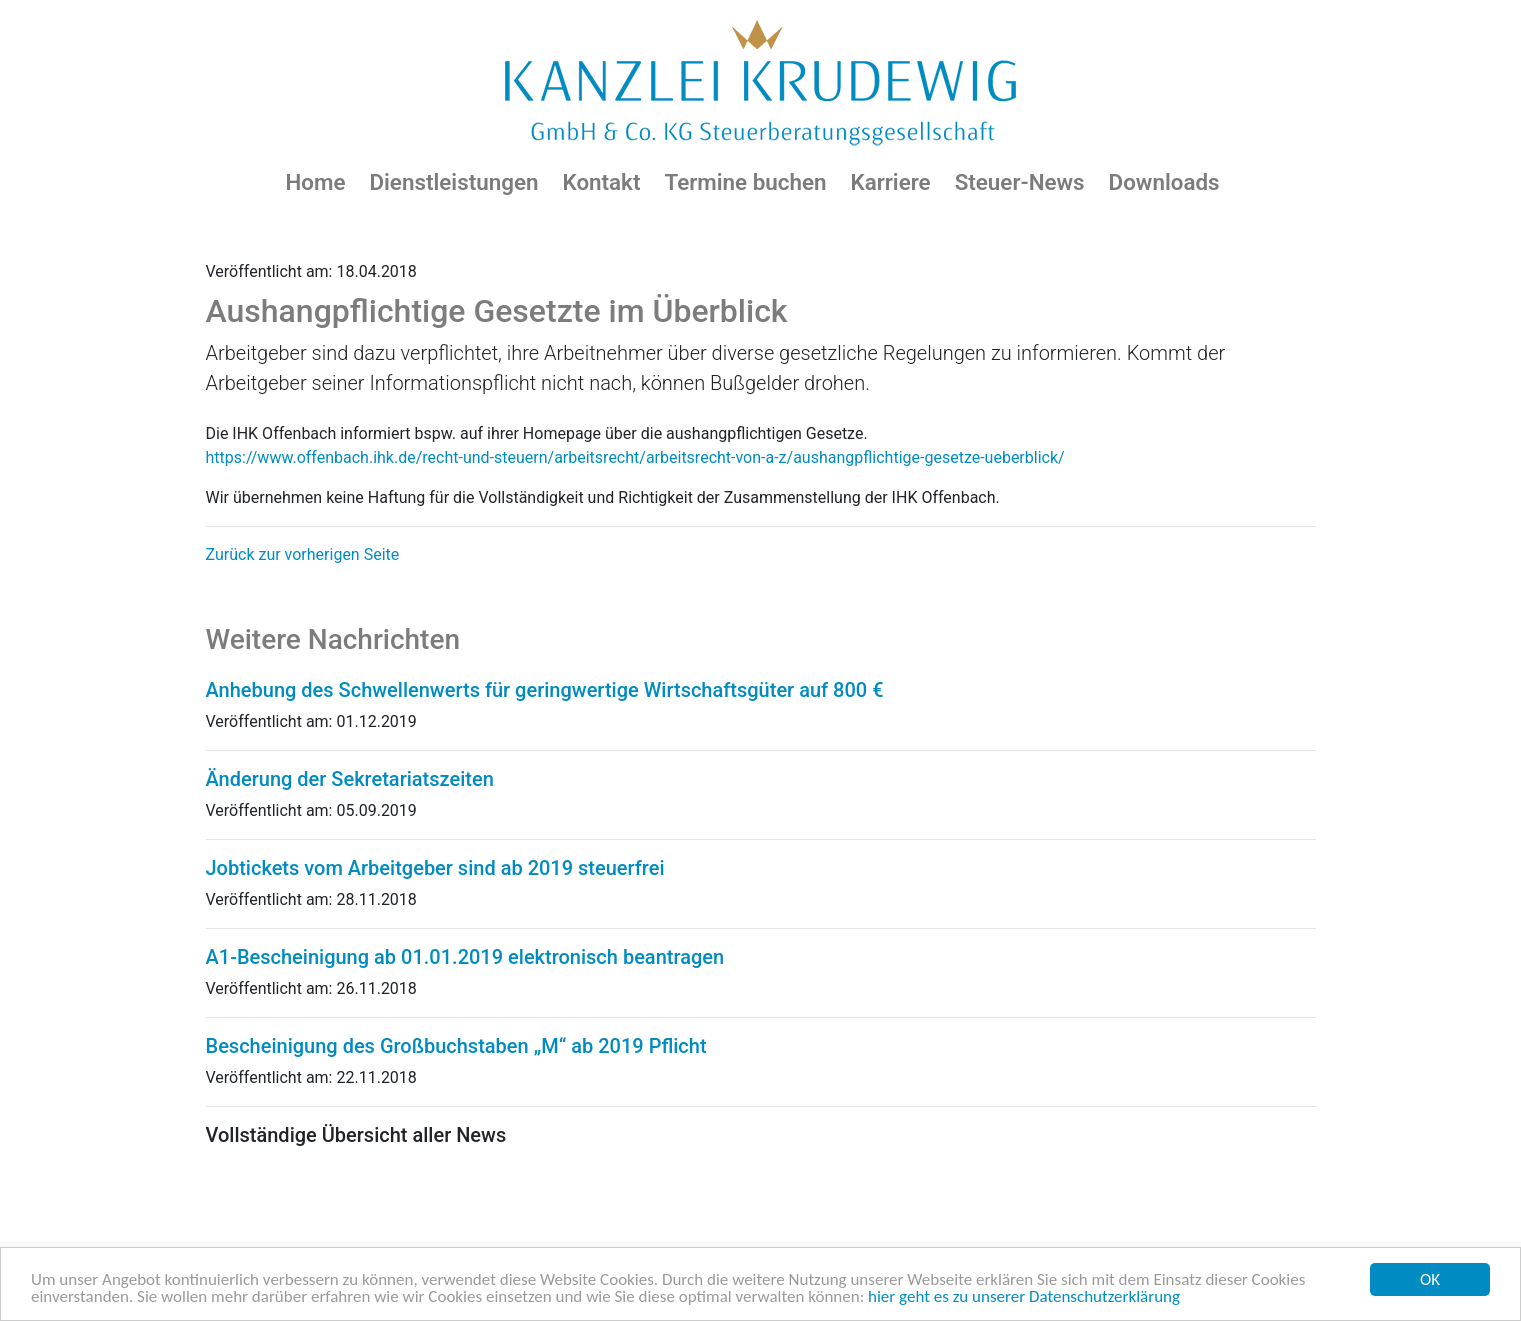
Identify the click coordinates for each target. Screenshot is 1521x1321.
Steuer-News (1020, 182)
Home (315, 182)
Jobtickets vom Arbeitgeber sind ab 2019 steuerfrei (435, 868)
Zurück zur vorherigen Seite (303, 554)
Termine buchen (745, 182)
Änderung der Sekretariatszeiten (350, 779)
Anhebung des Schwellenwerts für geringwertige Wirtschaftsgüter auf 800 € (545, 690)
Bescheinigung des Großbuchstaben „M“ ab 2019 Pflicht (456, 1046)
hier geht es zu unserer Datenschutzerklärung (1024, 1297)
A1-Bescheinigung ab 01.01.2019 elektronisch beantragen (465, 957)
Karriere (891, 182)
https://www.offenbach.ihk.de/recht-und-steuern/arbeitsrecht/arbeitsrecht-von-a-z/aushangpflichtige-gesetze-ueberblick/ (635, 457)
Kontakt (601, 182)
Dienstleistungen (453, 182)
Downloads (1164, 182)
